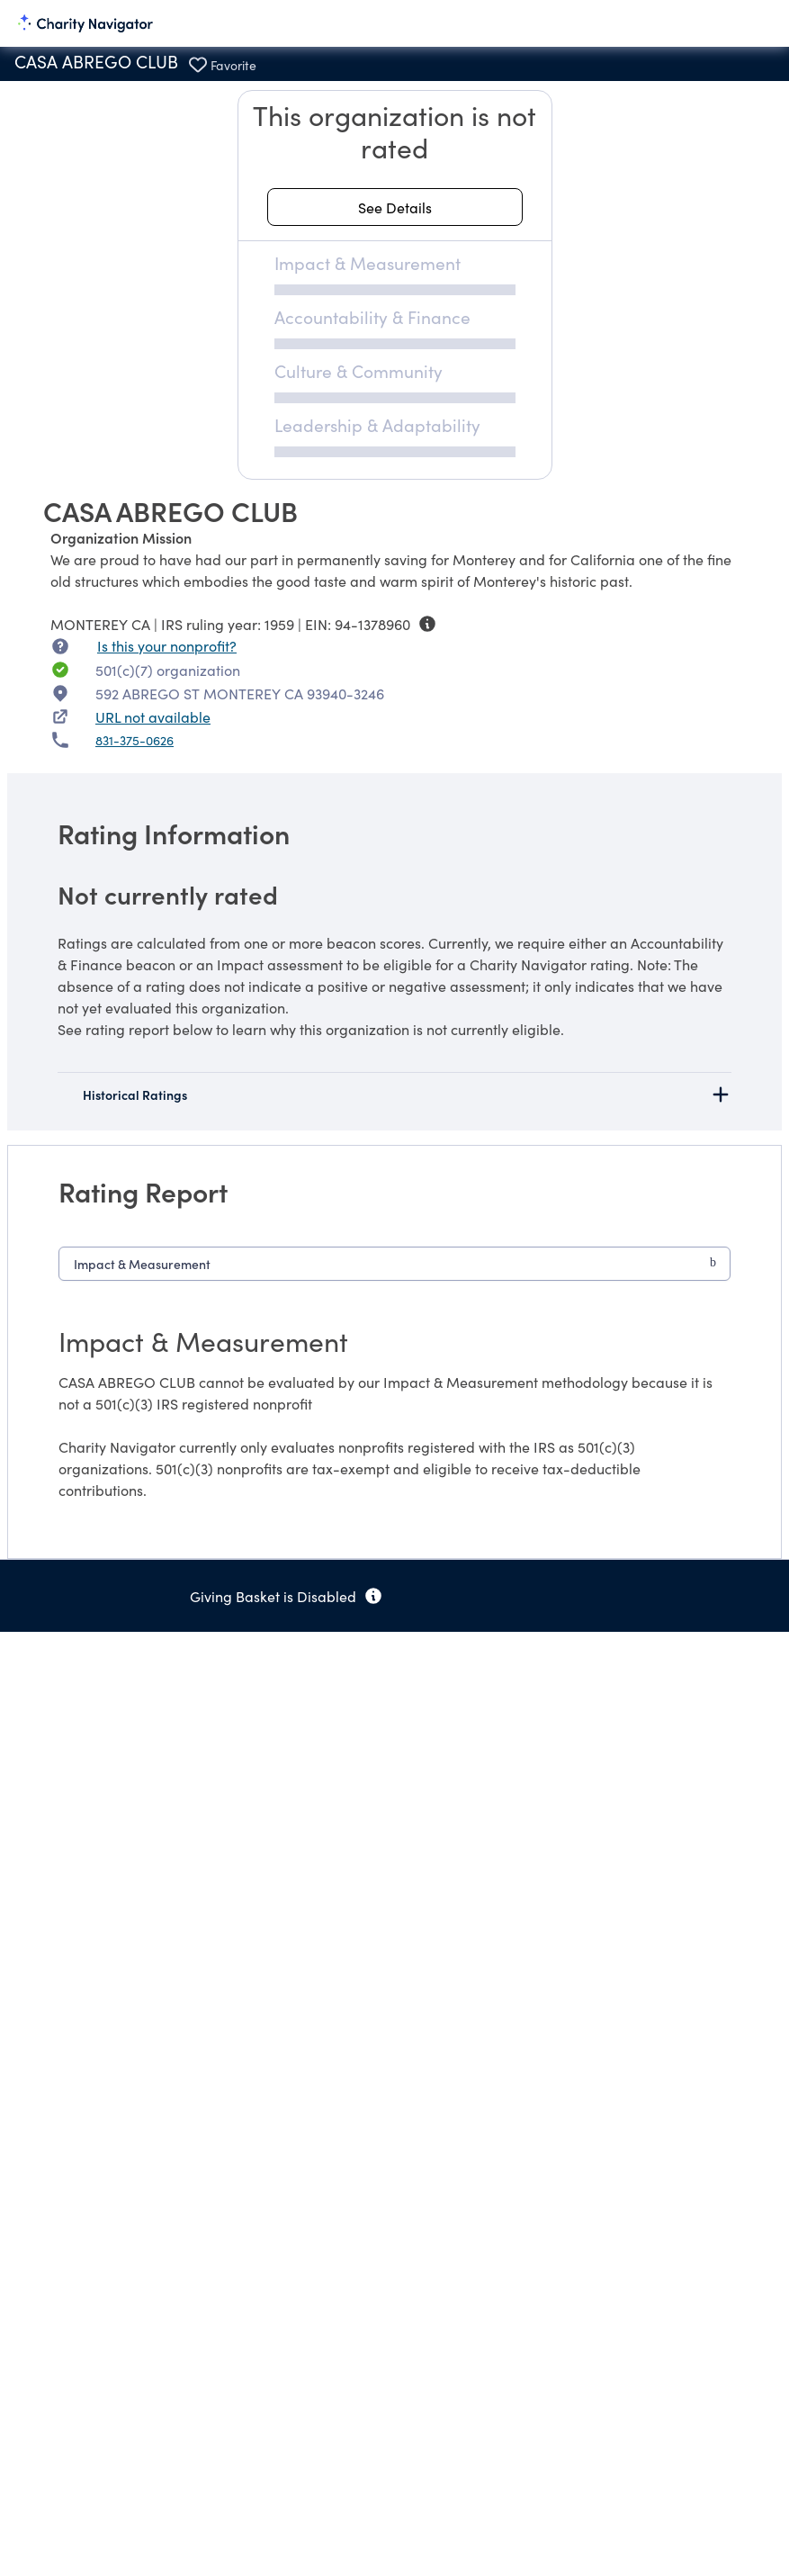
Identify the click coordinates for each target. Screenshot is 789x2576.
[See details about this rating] (394, 207)
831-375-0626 (134, 740)
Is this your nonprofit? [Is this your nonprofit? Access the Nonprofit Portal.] (167, 645)
